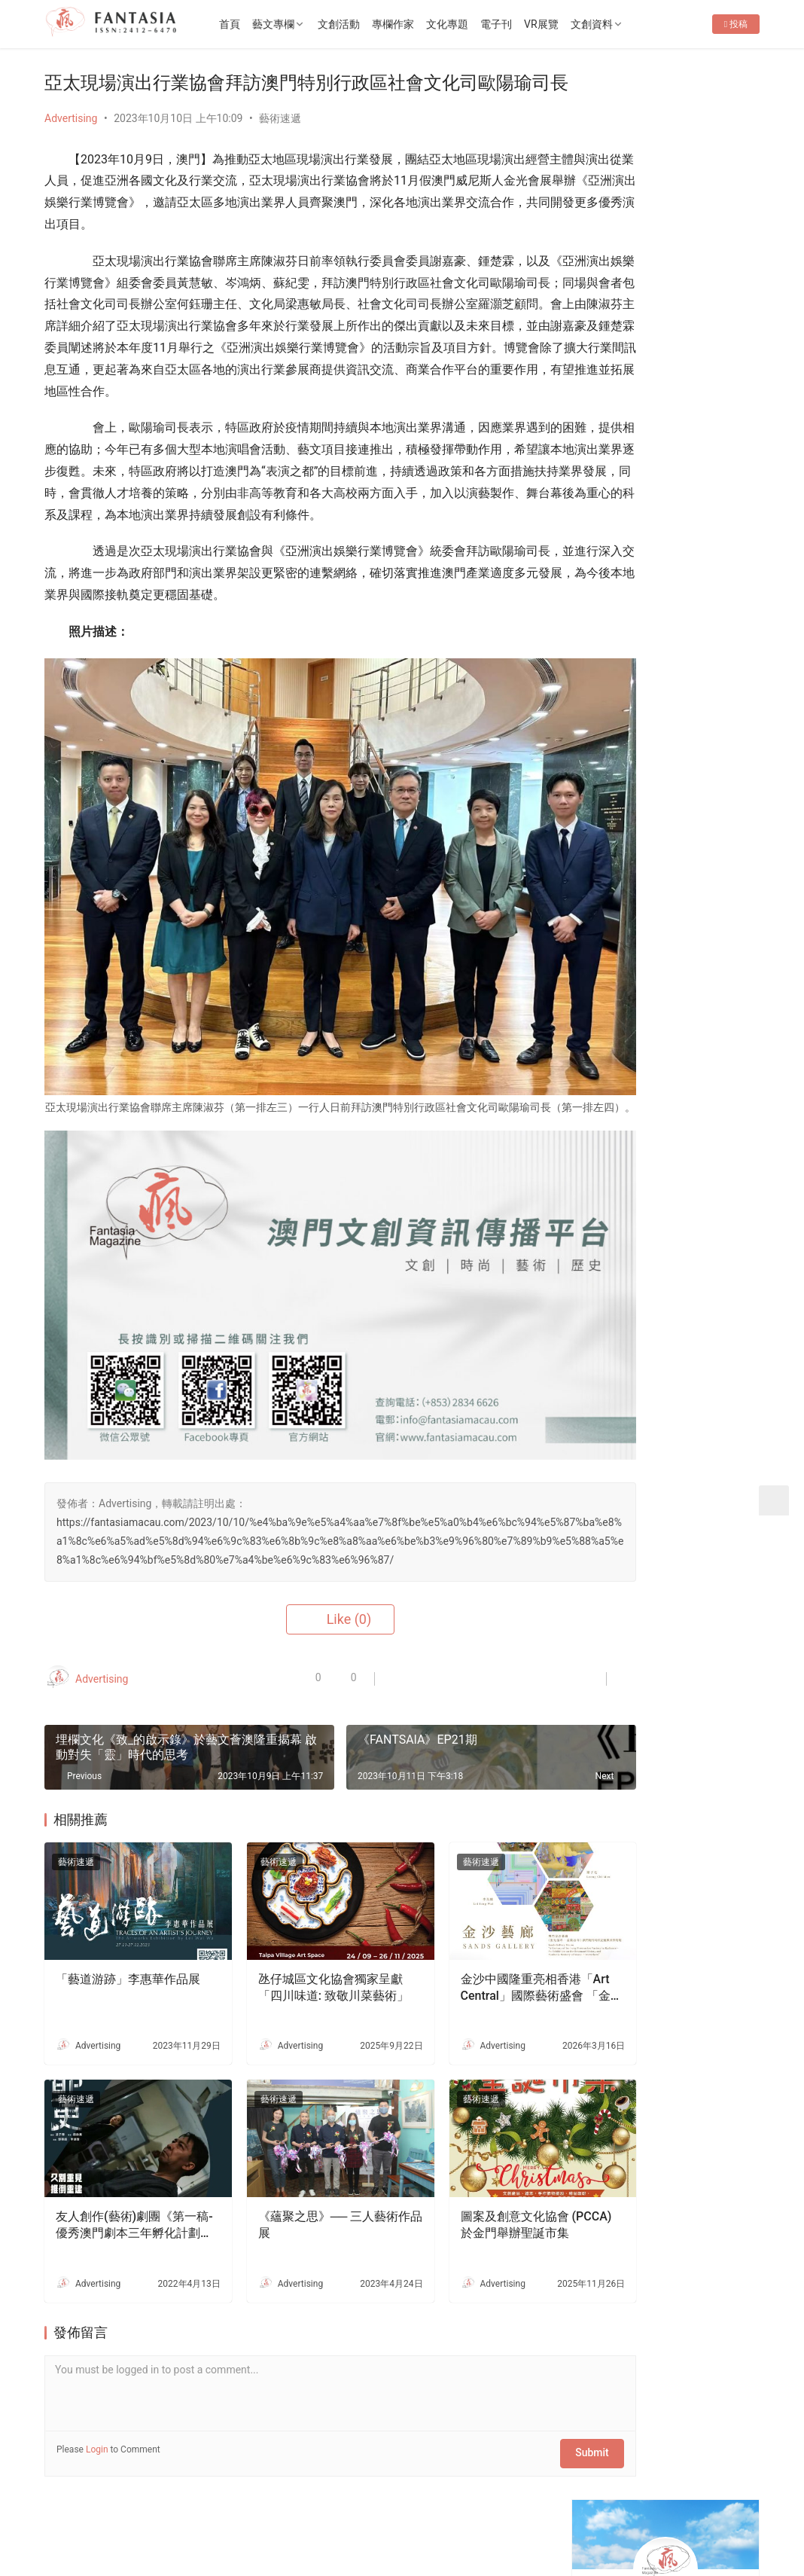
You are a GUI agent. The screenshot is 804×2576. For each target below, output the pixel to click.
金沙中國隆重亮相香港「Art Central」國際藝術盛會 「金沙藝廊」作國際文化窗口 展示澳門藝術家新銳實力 (470, 1959)
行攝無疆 (675, 1245)
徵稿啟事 (230, 2502)
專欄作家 (428, 24)
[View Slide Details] (670, 640)
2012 (159, 2526)
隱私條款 (293, 2502)
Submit (510, 2401)
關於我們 (106, 2502)
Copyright (111, 2526)
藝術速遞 (280, 143)
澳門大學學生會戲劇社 (707, 1442)
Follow (622, 313)
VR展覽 (576, 24)
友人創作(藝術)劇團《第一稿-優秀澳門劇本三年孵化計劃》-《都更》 (120, 2178)
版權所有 (65, 2526)
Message (703, 313)
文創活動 (373, 24)
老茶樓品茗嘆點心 (696, 1617)
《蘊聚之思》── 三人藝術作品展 (293, 2177)
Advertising (70, 143)
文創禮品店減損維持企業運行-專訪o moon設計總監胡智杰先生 (707, 1842)
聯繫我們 (169, 2502)
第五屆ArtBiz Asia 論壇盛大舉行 (667, 557)
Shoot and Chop (608, 1386)
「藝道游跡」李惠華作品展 (122, 1958)
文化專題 (482, 24)
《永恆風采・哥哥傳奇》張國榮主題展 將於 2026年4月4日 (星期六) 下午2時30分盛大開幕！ (668, 515)
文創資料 (626, 24)
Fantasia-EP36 (626, 474)
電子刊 (531, 24)
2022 (186, 2526)
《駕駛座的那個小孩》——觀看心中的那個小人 (707, 1330)
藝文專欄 (308, 24)
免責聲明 (354, 2502)
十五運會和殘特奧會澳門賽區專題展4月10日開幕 (707, 803)
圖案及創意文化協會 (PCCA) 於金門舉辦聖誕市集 (465, 2178)
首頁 (264, 24)
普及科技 (303, 2526)
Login (97, 2401)
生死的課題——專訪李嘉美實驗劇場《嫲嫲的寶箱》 (707, 1702)
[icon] (654, 2518)
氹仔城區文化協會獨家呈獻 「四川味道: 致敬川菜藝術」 (295, 1959)
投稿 (736, 72)
